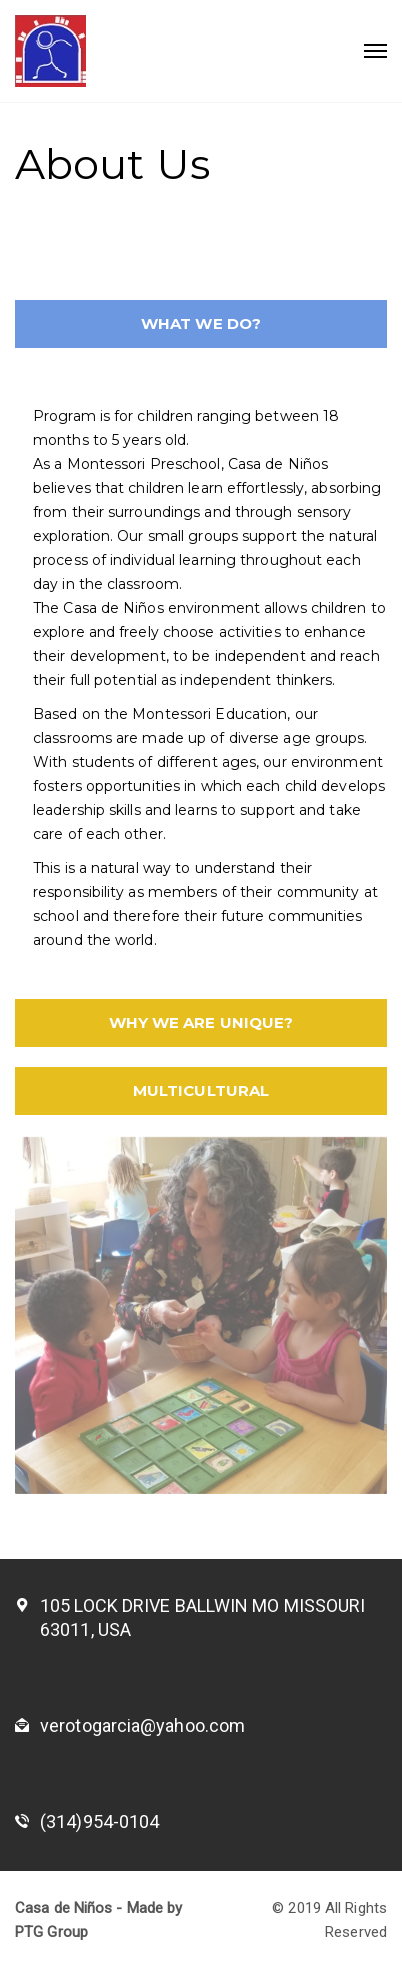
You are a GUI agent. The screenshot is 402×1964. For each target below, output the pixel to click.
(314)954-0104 (99, 1821)
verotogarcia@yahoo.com (142, 1725)
